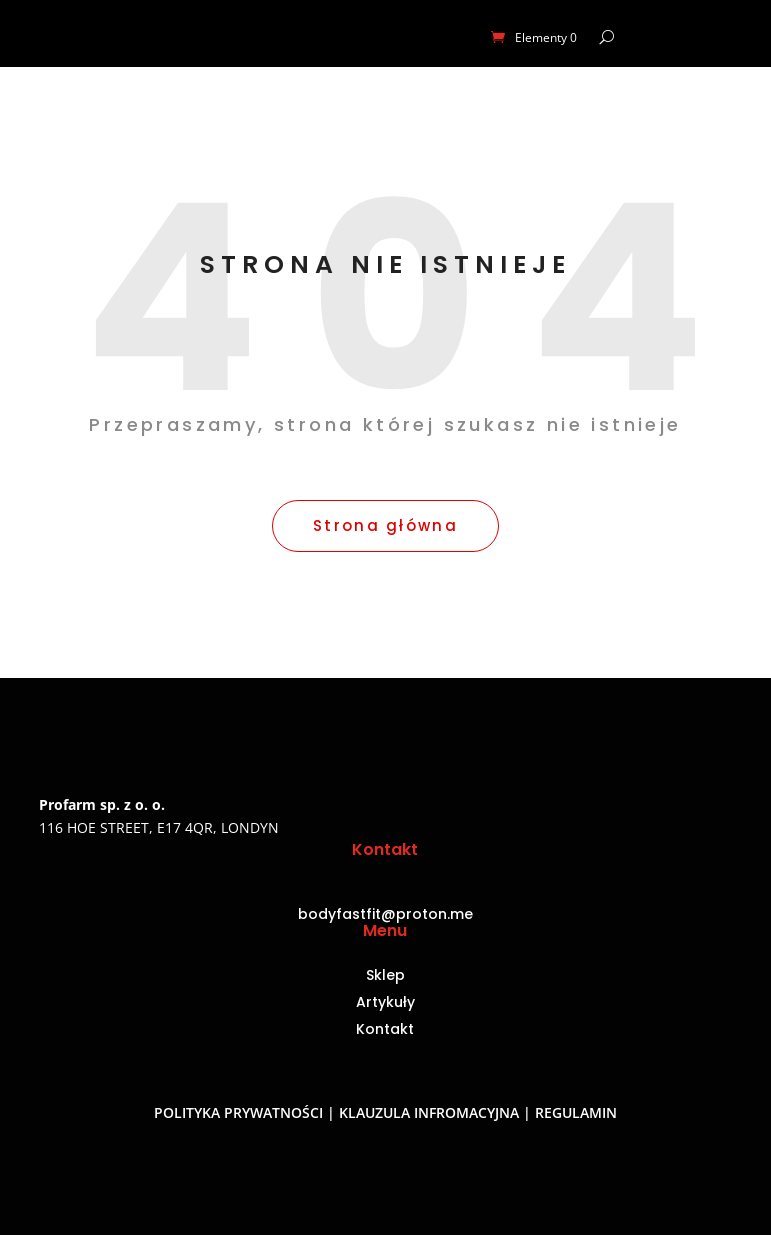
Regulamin (576, 1112)
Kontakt (385, 1030)
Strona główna (385, 525)
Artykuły (385, 1003)
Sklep (385, 976)
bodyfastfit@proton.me (385, 914)
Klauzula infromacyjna (429, 1112)
